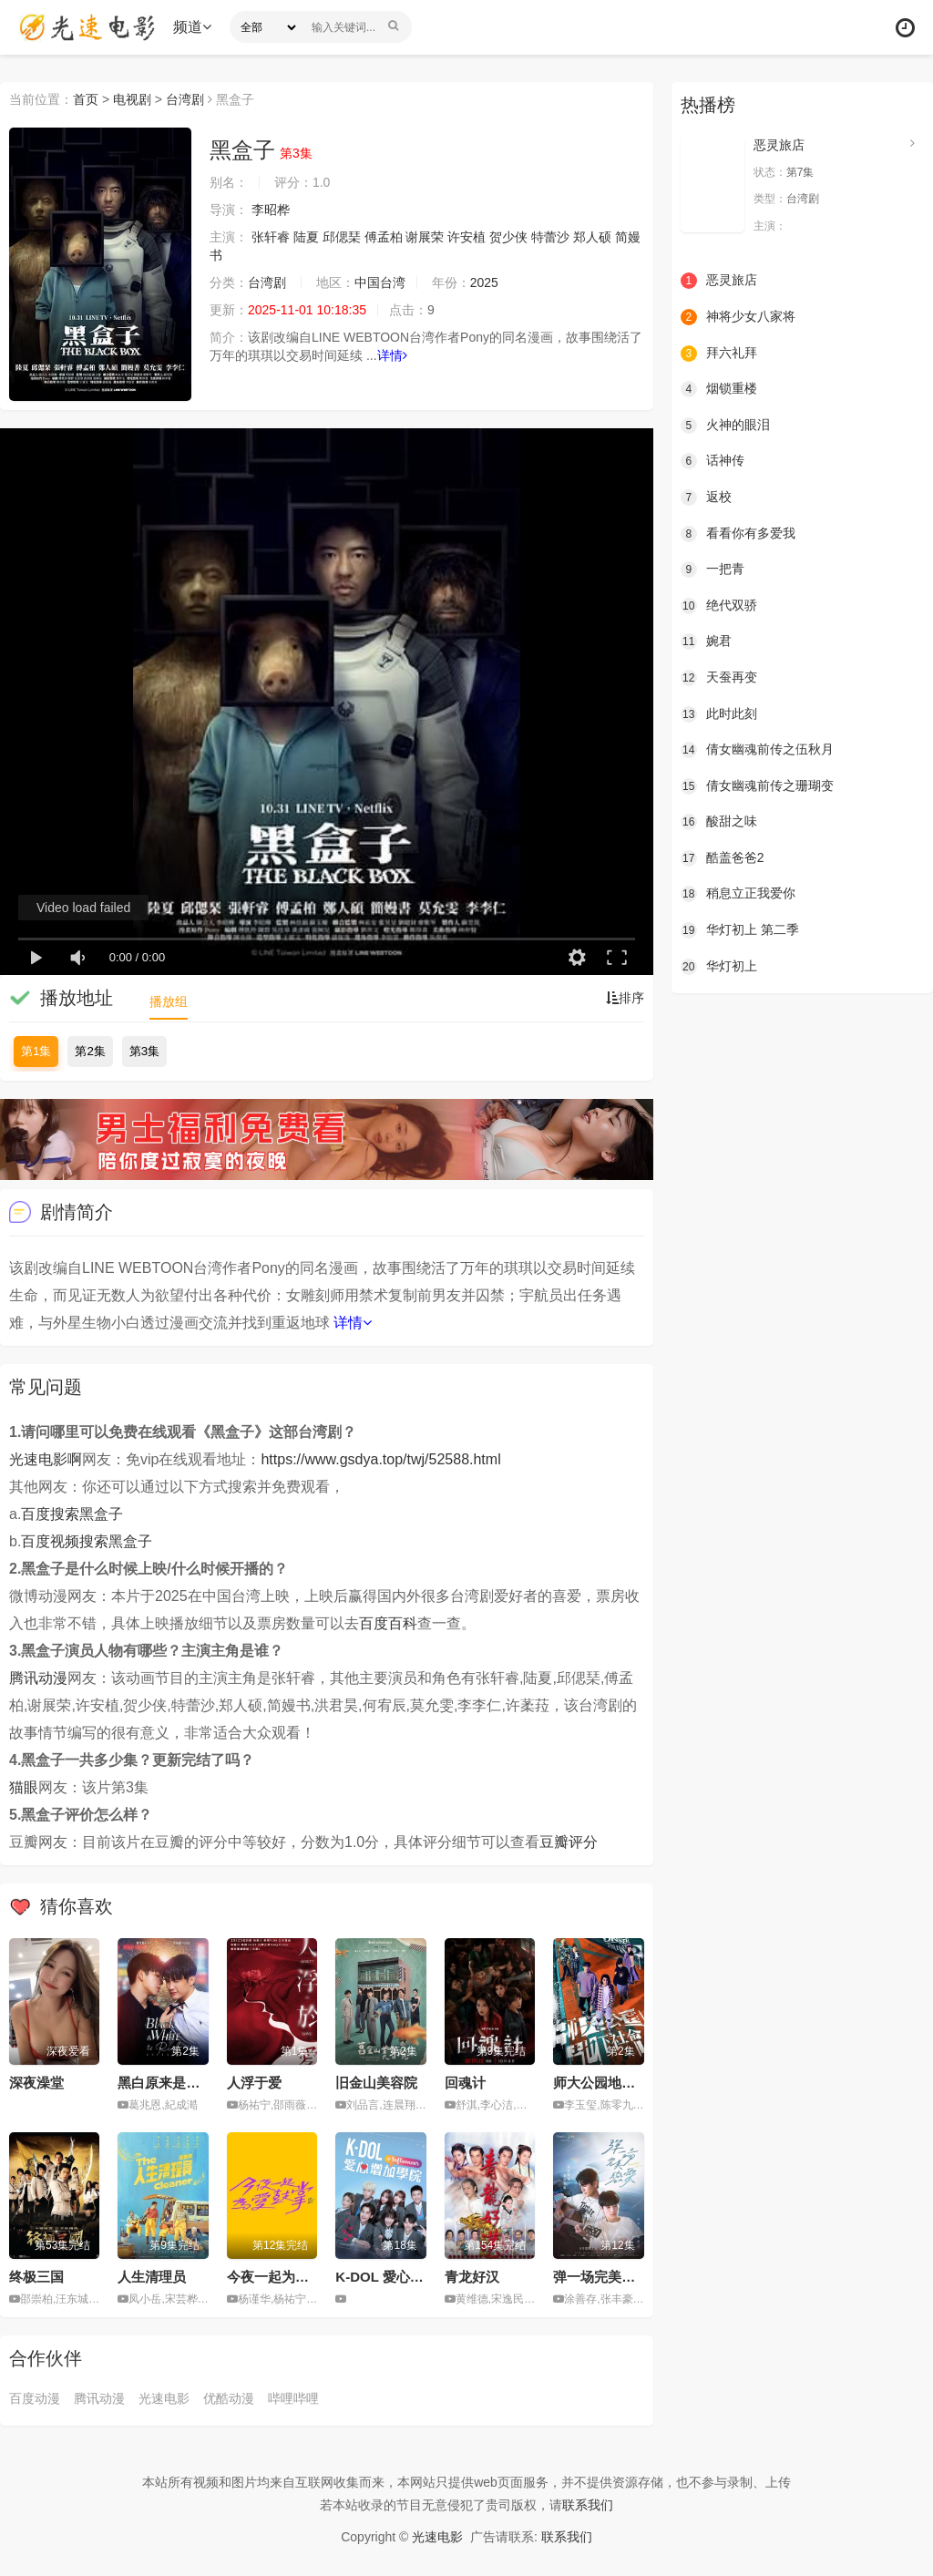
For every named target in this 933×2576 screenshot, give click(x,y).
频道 (192, 27)
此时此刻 (719, 714)
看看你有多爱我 (738, 534)
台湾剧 (185, 99)
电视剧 (132, 99)
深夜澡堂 (36, 2082)
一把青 (712, 569)
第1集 (36, 1051)
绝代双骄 (719, 606)
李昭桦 (270, 209)
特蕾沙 (550, 237)
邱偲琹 (342, 237)
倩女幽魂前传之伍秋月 (757, 750)
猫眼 (23, 1787)
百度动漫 (34, 2398)
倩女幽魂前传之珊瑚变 (757, 786)
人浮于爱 (254, 2082)
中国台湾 (379, 282)
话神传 (712, 461)
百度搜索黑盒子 (72, 1514)
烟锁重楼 (719, 389)
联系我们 (587, 2505)
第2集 (90, 1051)
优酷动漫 (228, 2398)
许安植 (466, 237)
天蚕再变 (719, 678)
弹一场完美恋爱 (601, 2276)
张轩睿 (270, 237)
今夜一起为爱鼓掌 (281, 2276)
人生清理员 (152, 2276)
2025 (484, 282)
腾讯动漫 (38, 1678)
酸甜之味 (719, 822)
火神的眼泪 (725, 425)
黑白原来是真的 (165, 2082)
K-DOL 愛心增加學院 (399, 2276)
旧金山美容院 (376, 2082)
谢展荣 (424, 237)
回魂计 (465, 2082)
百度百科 (388, 1623)
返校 (706, 497)
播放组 (168, 1001)
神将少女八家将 (738, 317)
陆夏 (306, 237)
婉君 (706, 641)
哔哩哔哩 (293, 2398)
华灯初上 (719, 967)
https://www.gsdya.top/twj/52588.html (380, 1459)
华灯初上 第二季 (740, 930)
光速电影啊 (45, 1459)
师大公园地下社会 (607, 2082)
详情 (392, 355)
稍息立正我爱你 (738, 894)
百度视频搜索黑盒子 (86, 1541)
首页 (85, 99)
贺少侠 (508, 237)
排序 (625, 997)
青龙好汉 (472, 2276)
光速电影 (164, 2398)
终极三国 (36, 2276)
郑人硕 (592, 237)
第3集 (144, 1051)
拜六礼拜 (719, 353)
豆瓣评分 (568, 1842)
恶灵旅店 (779, 145)
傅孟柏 (383, 237)
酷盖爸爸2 (722, 858)
